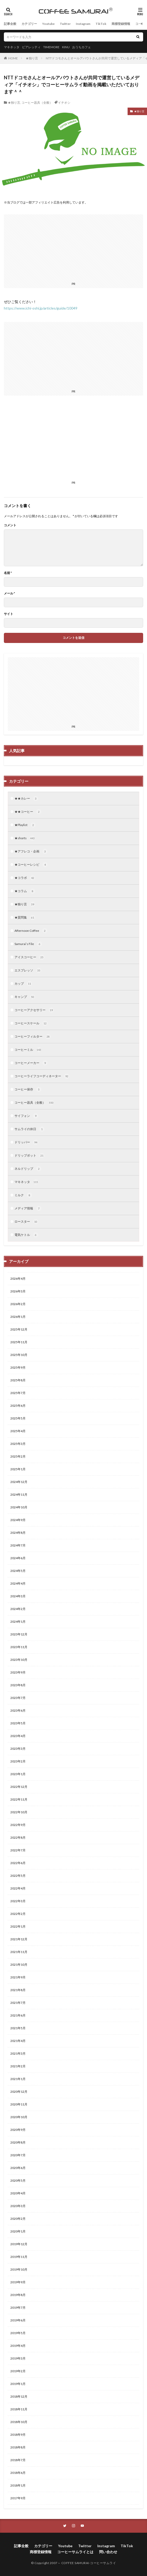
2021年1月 (18, 2079)
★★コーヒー (27, 811)
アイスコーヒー (29, 957)
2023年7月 (18, 1698)
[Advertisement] (73, 442)
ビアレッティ (31, 47)
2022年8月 (18, 1837)
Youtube (48, 24)
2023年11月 (18, 1647)
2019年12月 (18, 2244)
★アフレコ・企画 (31, 851)
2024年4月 (18, 1583)
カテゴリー (29, 24)
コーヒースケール (31, 1023)
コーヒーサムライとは (75, 2552)
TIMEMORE (51, 47)
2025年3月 (18, 1444)
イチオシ (64, 102)
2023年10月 (18, 1660)
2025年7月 (18, 1393)
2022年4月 (18, 1888)
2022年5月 (18, 1876)
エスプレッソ (27, 970)
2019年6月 (18, 2320)
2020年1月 (18, 2231)
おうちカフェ (81, 47)
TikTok (100, 24)
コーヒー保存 (27, 1089)
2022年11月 (18, 1799)
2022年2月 (18, 1914)
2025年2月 (18, 1456)
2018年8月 (18, 2447)
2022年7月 (18, 1850)
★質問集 (24, 917)
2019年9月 (18, 2282)
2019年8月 (18, 2295)
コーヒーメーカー (31, 1063)
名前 (8, 573)
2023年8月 (18, 1685)
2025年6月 (18, 1406)
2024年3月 (18, 1596)
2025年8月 (18, 1380)
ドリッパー (26, 1142)
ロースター (26, 1221)
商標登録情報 (121, 24)
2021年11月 (18, 1952)
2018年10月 (18, 2422)
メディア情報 (27, 1208)
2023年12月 (18, 1634)
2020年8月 (18, 2142)
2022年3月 (18, 1901)
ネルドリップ (27, 1168)
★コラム (24, 891)
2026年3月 (18, 1291)
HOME (13, 58)
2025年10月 (18, 1355)
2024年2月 (18, 1609)
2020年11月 (18, 2104)
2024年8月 (18, 1533)
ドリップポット (29, 1155)
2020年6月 (18, 2168)
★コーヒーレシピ (31, 864)
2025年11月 (18, 1342)
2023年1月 (18, 1774)
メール (9, 593)
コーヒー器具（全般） (37, 102)
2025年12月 (18, 1329)
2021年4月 (18, 2041)
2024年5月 (18, 1571)
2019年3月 (18, 2358)
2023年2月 (18, 1761)
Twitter (65, 24)
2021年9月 (18, 1977)
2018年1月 (18, 2485)
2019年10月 (18, 2269)
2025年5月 (18, 1418)
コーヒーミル (27, 1049)
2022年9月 (18, 1825)
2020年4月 (18, 2193)
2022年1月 (18, 1926)
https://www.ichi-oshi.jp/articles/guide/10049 (40, 308)
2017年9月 (18, 2498)
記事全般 (10, 24)
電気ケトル (26, 1234)
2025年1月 (18, 1469)
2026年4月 (18, 1278)
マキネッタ (11, 47)
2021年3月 (18, 2053)
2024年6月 (18, 1558)
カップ (23, 983)
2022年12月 (18, 1787)
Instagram (83, 24)
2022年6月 (18, 1863)
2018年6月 (18, 2473)
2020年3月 (18, 2206)
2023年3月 (18, 1749)
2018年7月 (18, 2460)
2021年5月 (18, 2028)
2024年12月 (18, 1482)
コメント (10, 525)
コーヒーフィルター (32, 1036)
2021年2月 (18, 2066)
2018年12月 (18, 2396)
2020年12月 (18, 2092)
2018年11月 (18, 2409)
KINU (66, 47)
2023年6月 (18, 1710)
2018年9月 (18, 2435)
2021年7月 (18, 2003)
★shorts (24, 838)
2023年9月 (18, 1672)
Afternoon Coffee (30, 930)
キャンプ (24, 996)
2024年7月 (18, 1545)
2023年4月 (18, 1736)
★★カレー (26, 798)
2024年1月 (18, 1621)
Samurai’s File (28, 944)
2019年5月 (18, 2333)
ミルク (23, 1195)
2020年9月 (18, 2130)
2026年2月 (18, 1304)
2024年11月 (18, 1494)
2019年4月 (18, 2346)
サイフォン (26, 1115)
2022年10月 (18, 1812)
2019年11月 (18, 2257)
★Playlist (25, 825)
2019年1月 (18, 2384)
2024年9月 (18, 1520)
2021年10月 (18, 1964)
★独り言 (32, 58)
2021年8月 (18, 1990)
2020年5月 (18, 2180)
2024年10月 (18, 1507)
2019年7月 (18, 2307)
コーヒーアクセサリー (34, 1010)
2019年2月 (18, 2371)
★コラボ (24, 877)
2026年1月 (18, 1317)
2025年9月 (18, 1367)
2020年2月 (18, 2219)
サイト (8, 613)
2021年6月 (18, 2015)
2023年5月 (18, 1723)
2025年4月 (18, 1431)
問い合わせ (108, 2552)
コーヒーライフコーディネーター (41, 1076)
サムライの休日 (29, 1129)
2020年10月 (18, 2117)
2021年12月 (18, 1939)
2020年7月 (18, 2155)
